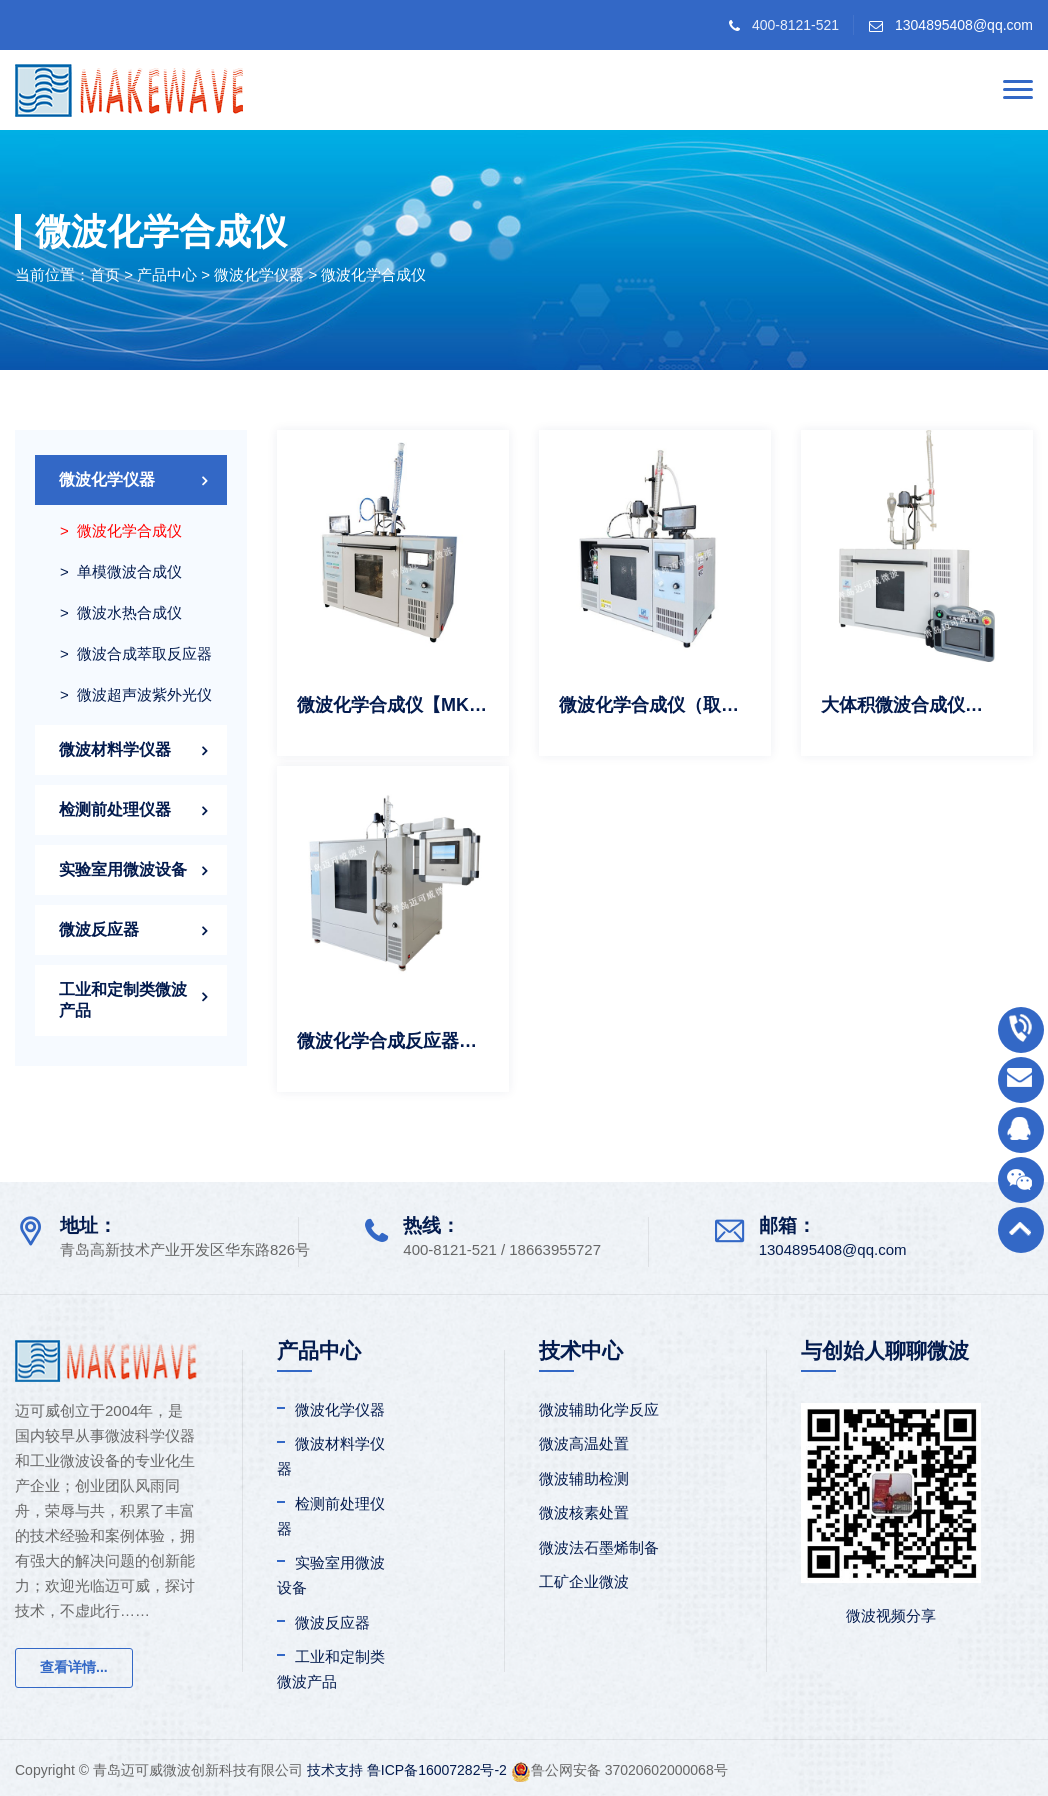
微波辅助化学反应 (599, 1409)
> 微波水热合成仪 (121, 612)
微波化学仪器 (259, 274)
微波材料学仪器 (115, 749)
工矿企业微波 (584, 1581)
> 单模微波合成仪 (121, 571)
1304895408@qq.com (964, 25)
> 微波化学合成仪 (121, 530)
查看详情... (74, 1667)
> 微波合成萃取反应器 (136, 653)
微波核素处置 (584, 1512)
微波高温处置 (584, 1443)
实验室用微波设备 (123, 869)
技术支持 (335, 1770)
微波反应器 (99, 929)
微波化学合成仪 (373, 274)
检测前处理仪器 (115, 809)
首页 (105, 274)
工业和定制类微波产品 (123, 1000)
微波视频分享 (891, 1615)
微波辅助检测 (584, 1478)
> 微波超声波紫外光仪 (136, 694)
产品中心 (167, 274)
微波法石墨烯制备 (599, 1547)
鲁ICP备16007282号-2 (437, 1770)
